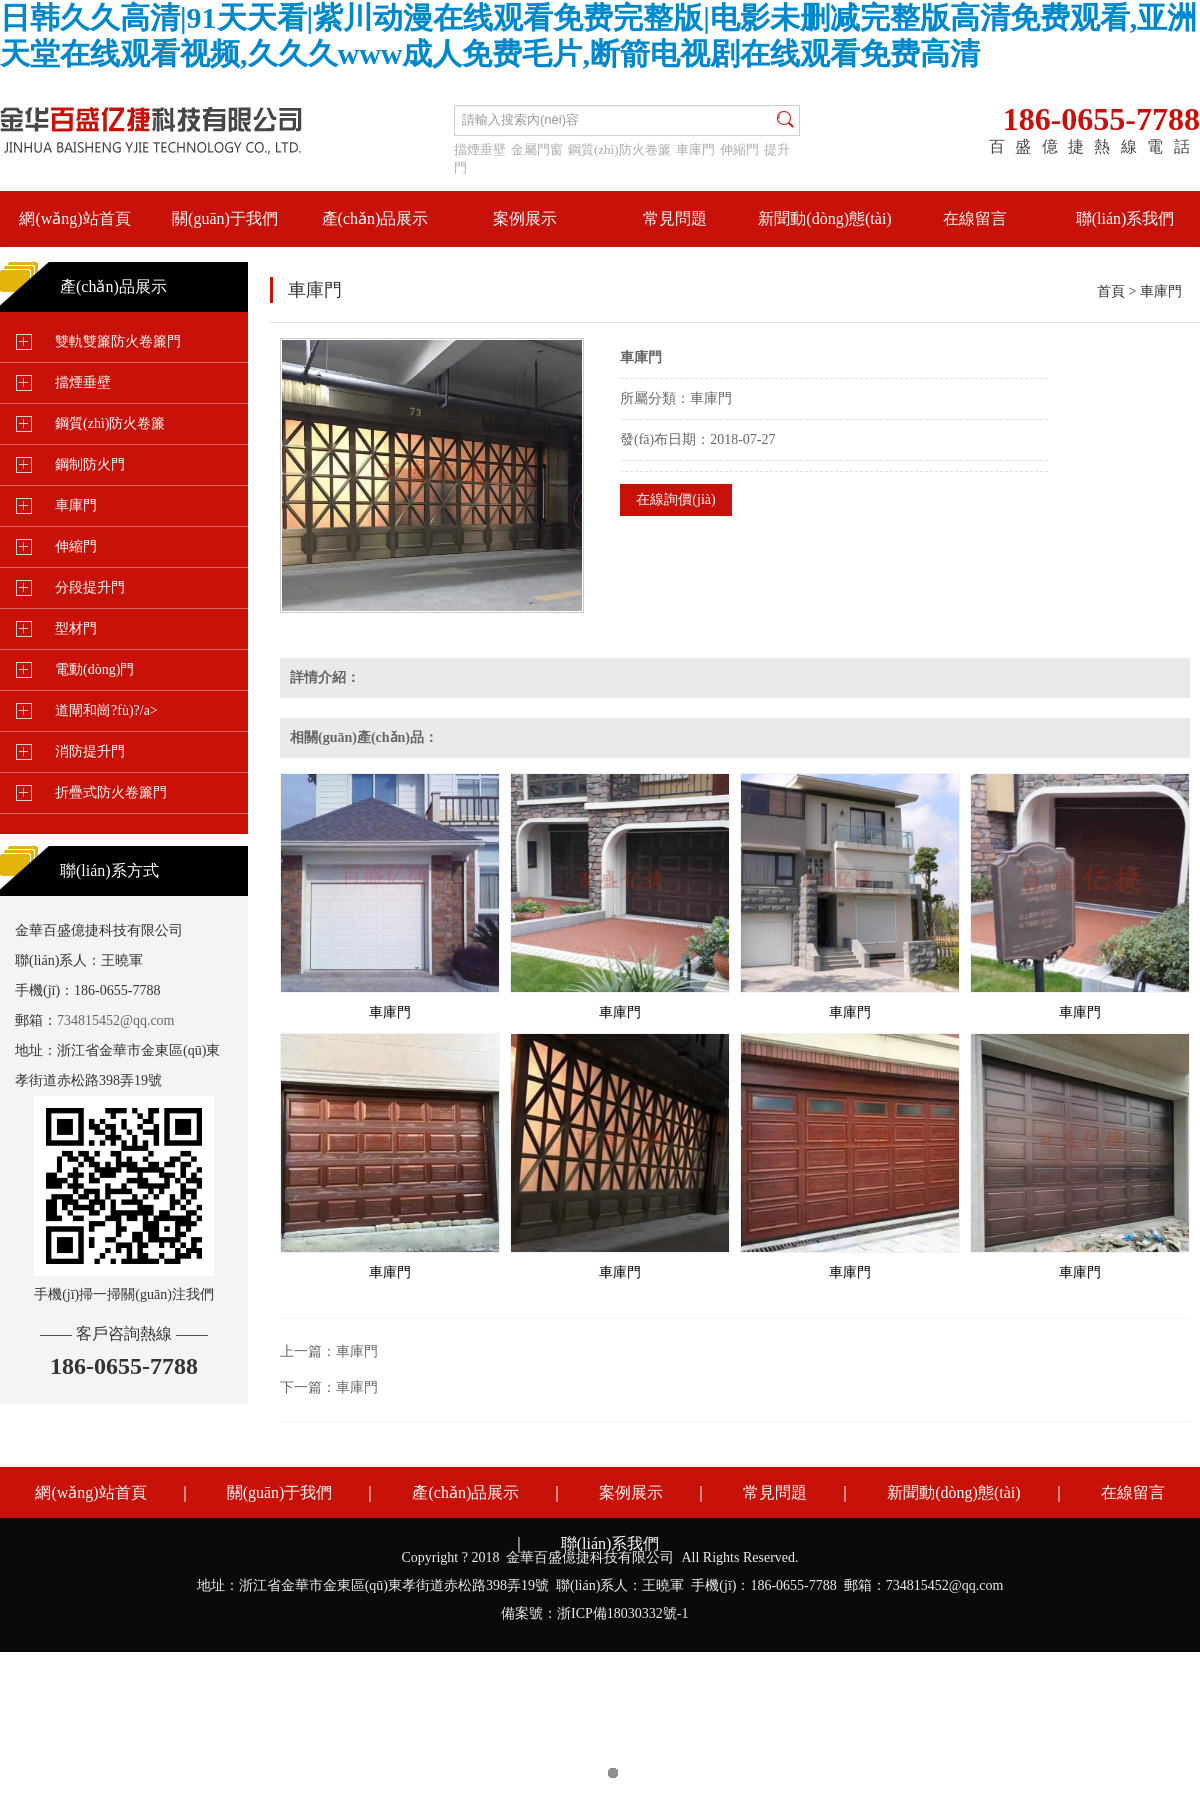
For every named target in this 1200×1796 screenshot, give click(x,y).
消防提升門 (90, 751)
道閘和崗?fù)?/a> (106, 710)
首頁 (1111, 291)
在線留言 (975, 218)
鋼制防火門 (90, 464)
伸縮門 (739, 149)
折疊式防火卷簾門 (111, 792)
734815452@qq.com (116, 1020)
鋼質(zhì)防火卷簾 (619, 149)
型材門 (76, 628)
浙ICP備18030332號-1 (622, 1613)
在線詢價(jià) (675, 499)
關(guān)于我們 (225, 218)
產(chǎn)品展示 (375, 218)
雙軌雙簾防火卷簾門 (118, 341)
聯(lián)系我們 (1125, 218)
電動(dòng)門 (94, 669)
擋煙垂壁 (480, 149)
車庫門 (695, 149)
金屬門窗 (537, 149)
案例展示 (525, 218)
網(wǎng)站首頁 (74, 218)
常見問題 (675, 218)
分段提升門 (90, 587)
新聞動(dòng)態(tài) (824, 218)
